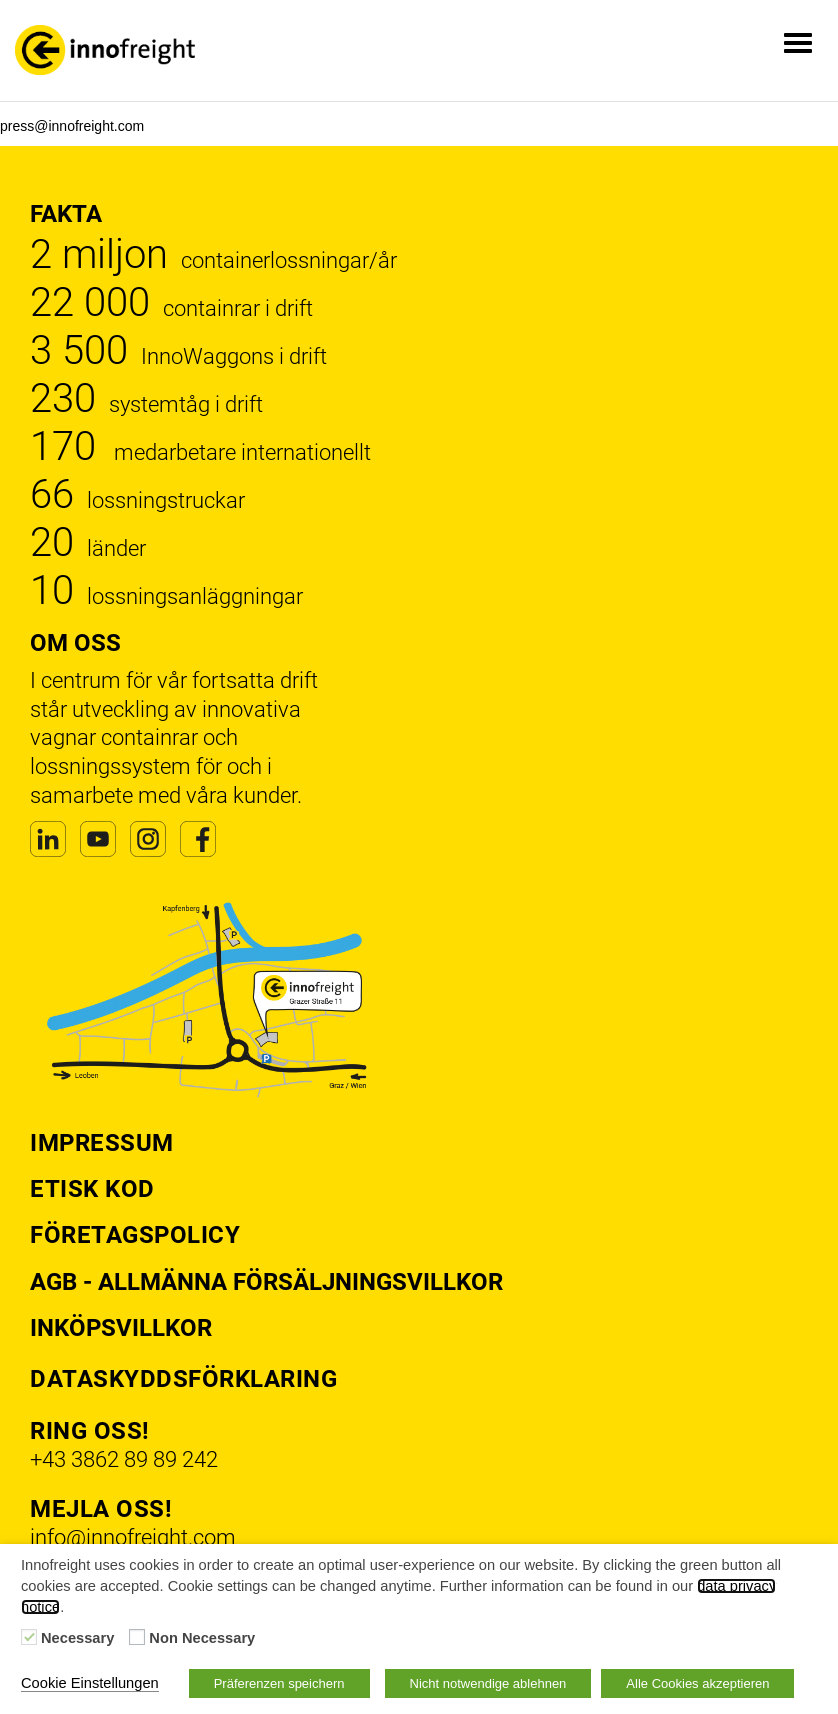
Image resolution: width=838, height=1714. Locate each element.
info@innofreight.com (133, 1537)
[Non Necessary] (137, 1637)
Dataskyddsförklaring (183, 1379)
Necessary (77, 1638)
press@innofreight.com (72, 126)
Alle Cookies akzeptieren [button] (697, 1683)
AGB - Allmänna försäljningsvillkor (266, 1282)
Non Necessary (202, 1638)
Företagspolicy (135, 1235)
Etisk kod (92, 1189)
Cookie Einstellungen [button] (90, 1683)
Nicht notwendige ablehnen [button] (488, 1683)
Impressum (102, 1143)
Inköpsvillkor (121, 1328)
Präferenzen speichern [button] (279, 1683)
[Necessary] (29, 1637)
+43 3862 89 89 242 (124, 1459)
